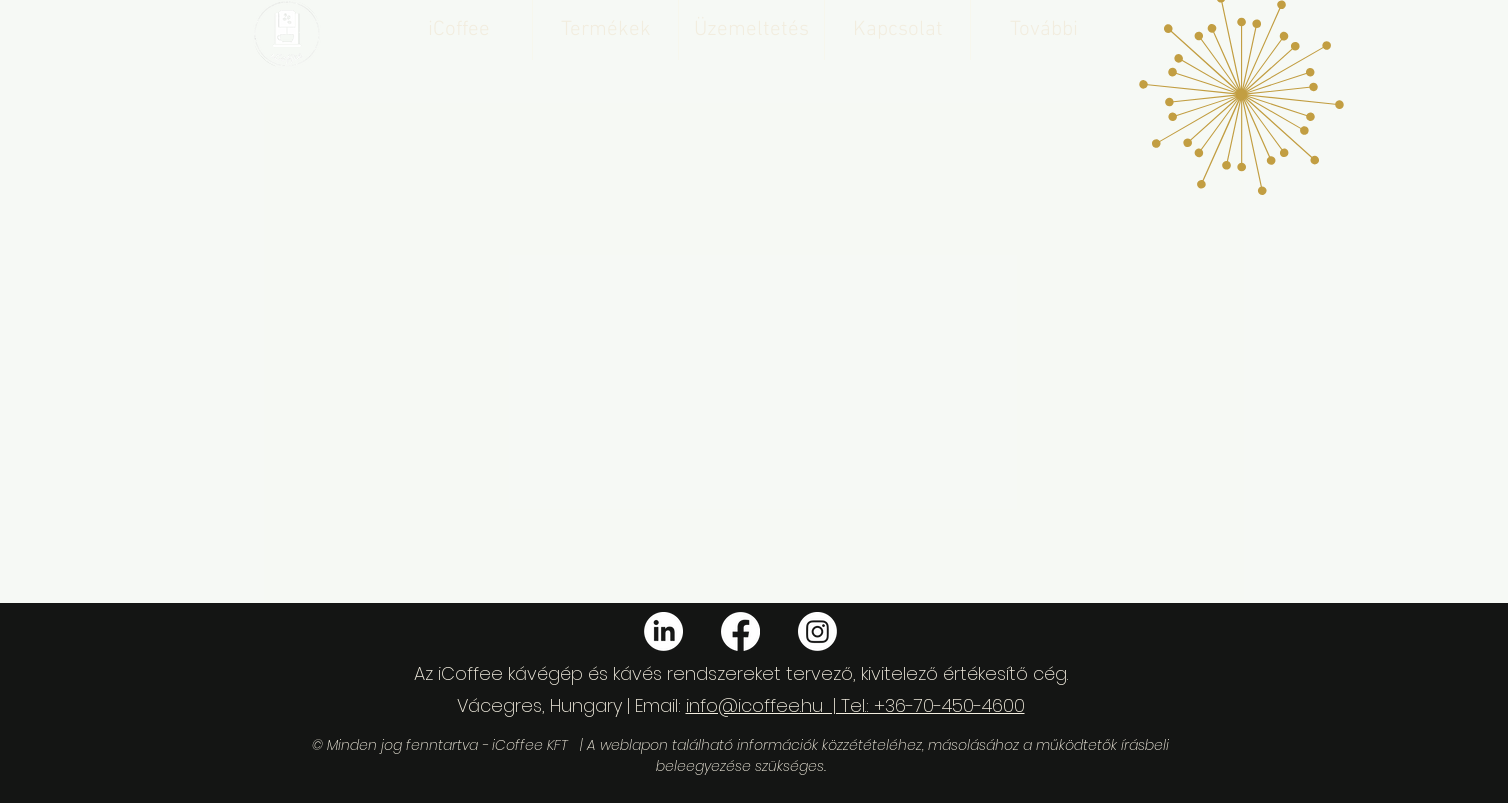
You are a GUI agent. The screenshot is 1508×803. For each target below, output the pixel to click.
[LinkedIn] (663, 631)
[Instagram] (817, 631)
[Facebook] (740, 631)
